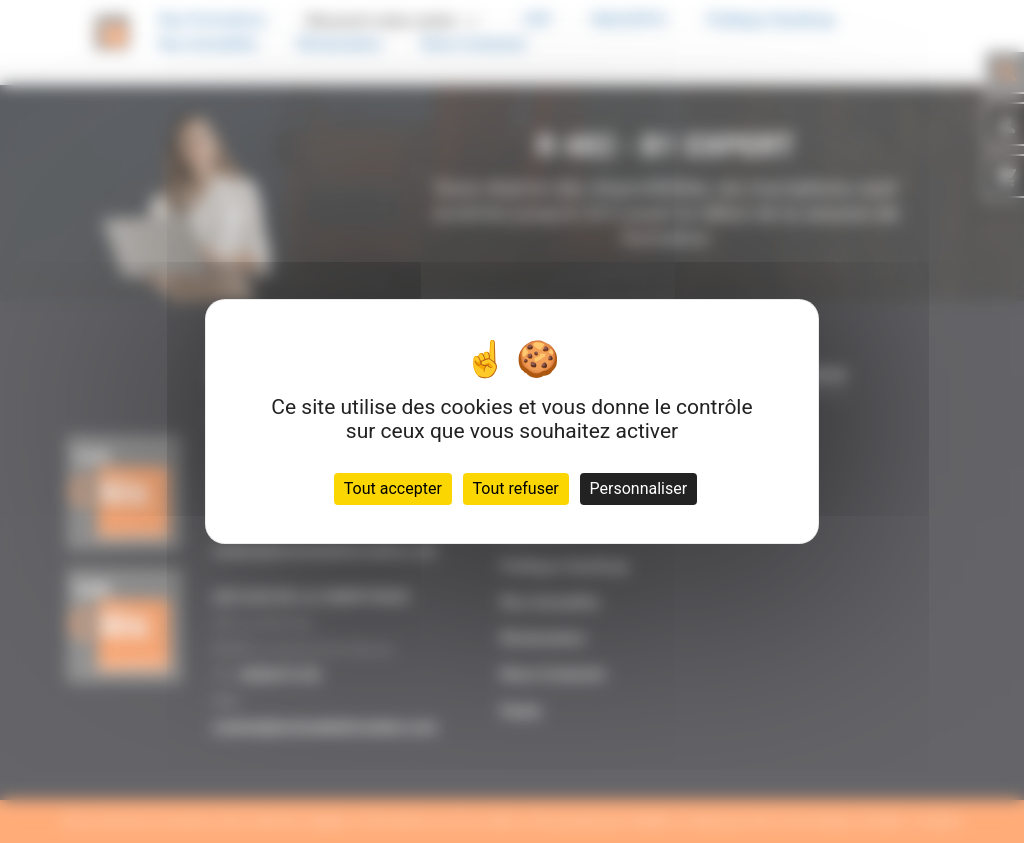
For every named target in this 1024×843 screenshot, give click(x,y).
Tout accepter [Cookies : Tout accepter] (393, 488)
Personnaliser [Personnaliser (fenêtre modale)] (639, 488)
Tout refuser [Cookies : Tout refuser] (516, 488)
